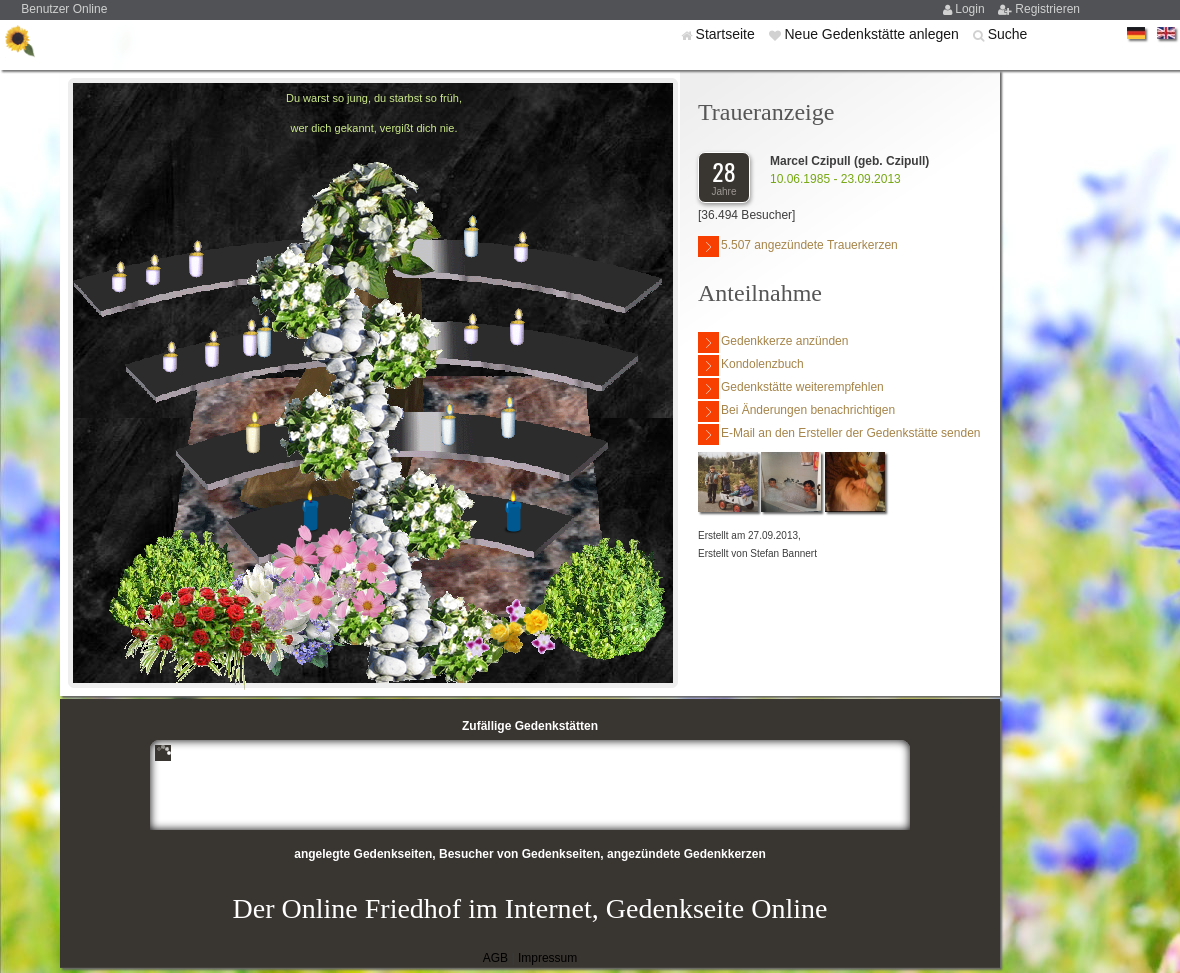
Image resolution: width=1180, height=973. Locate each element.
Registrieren (1047, 9)
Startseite (727, 34)
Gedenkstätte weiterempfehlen (791, 388)
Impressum (547, 958)
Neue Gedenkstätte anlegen (873, 34)
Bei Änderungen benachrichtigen (796, 411)
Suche (1008, 34)
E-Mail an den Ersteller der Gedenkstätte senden (839, 434)
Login (971, 9)
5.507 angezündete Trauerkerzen (798, 246)
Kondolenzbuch (751, 365)
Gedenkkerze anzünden (773, 342)
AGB (495, 958)
